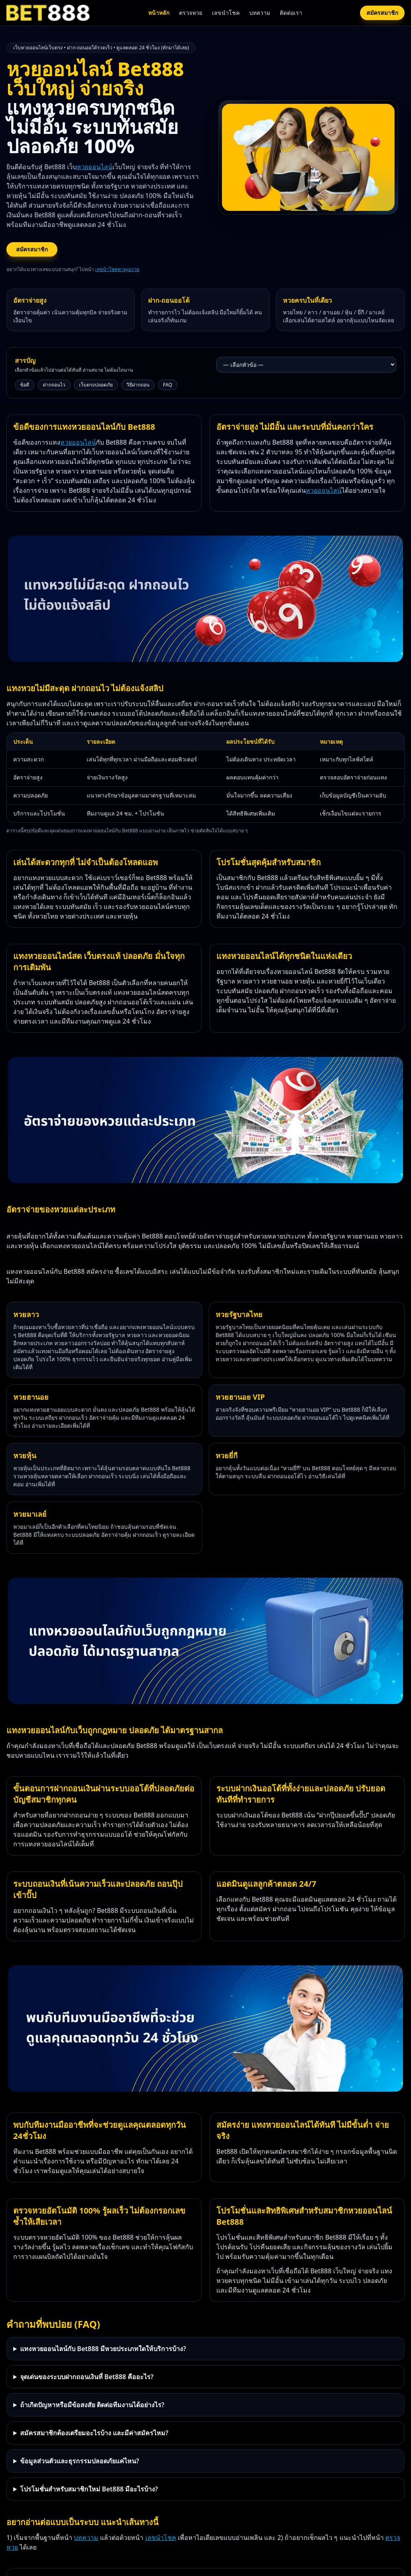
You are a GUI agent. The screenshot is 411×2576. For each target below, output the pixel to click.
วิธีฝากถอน (137, 384)
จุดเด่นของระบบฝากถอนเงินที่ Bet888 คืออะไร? (87, 2376)
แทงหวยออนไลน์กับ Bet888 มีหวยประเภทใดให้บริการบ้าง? (103, 2348)
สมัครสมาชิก (382, 12)
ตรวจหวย (190, 12)
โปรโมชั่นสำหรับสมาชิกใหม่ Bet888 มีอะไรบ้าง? (89, 2489)
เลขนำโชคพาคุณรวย (117, 269)
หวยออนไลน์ (94, 166)
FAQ (167, 384)
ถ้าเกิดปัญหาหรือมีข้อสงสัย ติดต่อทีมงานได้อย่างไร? (92, 2404)
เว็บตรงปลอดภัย (96, 384)
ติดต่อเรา (291, 12)
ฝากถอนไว (54, 384)
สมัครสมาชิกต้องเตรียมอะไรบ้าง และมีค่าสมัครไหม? (94, 2432)
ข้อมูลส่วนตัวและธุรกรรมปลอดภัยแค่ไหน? (79, 2461)
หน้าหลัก (158, 12)
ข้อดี (24, 384)
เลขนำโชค (226, 12)
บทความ (259, 12)
